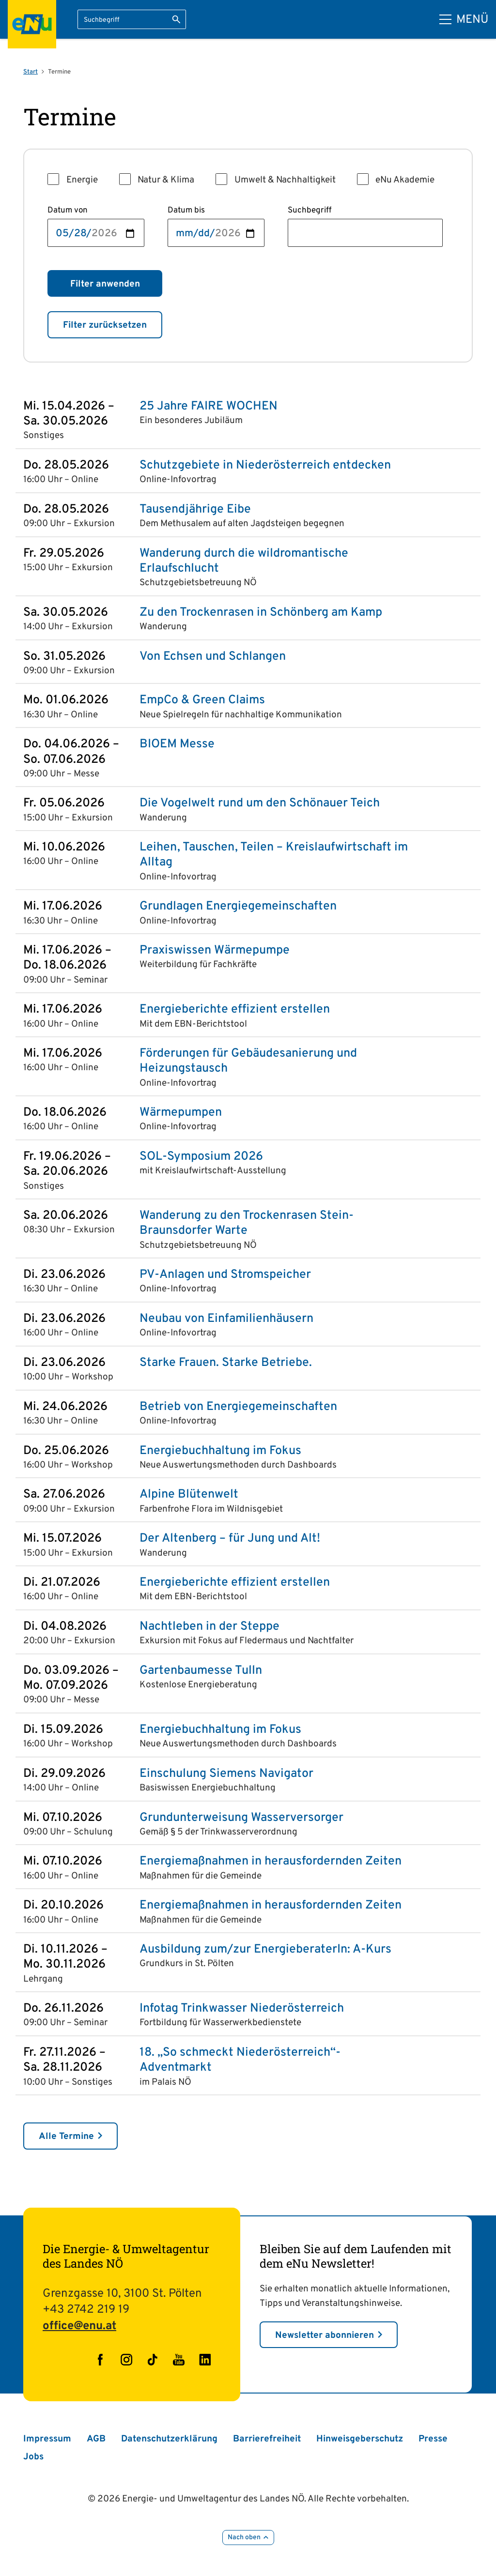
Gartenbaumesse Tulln (201, 1671)
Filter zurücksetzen (105, 325)
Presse (433, 2439)
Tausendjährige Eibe (195, 509)
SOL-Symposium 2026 (201, 1157)
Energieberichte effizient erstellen (235, 1009)
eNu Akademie (404, 180)
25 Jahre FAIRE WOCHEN (209, 406)
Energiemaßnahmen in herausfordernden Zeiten (271, 1861)
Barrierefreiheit (267, 2439)
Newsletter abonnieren (324, 2335)
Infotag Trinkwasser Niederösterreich (242, 2008)
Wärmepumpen (181, 1113)
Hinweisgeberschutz (359, 2439)
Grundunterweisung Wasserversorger (241, 1818)
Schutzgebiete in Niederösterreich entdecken (265, 465)
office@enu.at (79, 2326)
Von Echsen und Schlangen (213, 657)
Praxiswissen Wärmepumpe (215, 950)
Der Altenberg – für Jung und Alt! (230, 1538)
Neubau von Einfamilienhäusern (226, 1319)
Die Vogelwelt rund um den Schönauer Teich (260, 803)
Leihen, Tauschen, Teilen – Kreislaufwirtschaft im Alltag (274, 855)
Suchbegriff (309, 210)
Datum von (67, 210)
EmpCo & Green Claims (202, 700)
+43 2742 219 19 (86, 2310)
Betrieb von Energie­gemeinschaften (238, 1407)
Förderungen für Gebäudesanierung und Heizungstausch (248, 1061)
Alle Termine (66, 2136)
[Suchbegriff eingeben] (132, 19)
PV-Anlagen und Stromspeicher (225, 1275)
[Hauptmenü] (464, 20)
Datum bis (186, 210)
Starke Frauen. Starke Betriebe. (226, 1363)
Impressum (47, 2439)
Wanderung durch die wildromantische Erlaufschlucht (244, 561)
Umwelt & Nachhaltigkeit (285, 180)
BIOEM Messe (177, 744)
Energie (82, 180)
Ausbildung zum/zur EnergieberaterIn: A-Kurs (265, 1949)
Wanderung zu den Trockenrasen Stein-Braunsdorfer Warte (247, 1224)
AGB (96, 2439)
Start (30, 72)
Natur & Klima (166, 180)
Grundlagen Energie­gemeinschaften (238, 906)
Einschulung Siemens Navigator (226, 1774)
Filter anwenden (105, 284)
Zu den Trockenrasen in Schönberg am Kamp (261, 613)
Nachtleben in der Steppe (209, 1627)
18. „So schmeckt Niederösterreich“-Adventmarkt (240, 2061)
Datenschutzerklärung (169, 2439)
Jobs (33, 2457)
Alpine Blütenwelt (189, 1494)
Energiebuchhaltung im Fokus (220, 1451)
